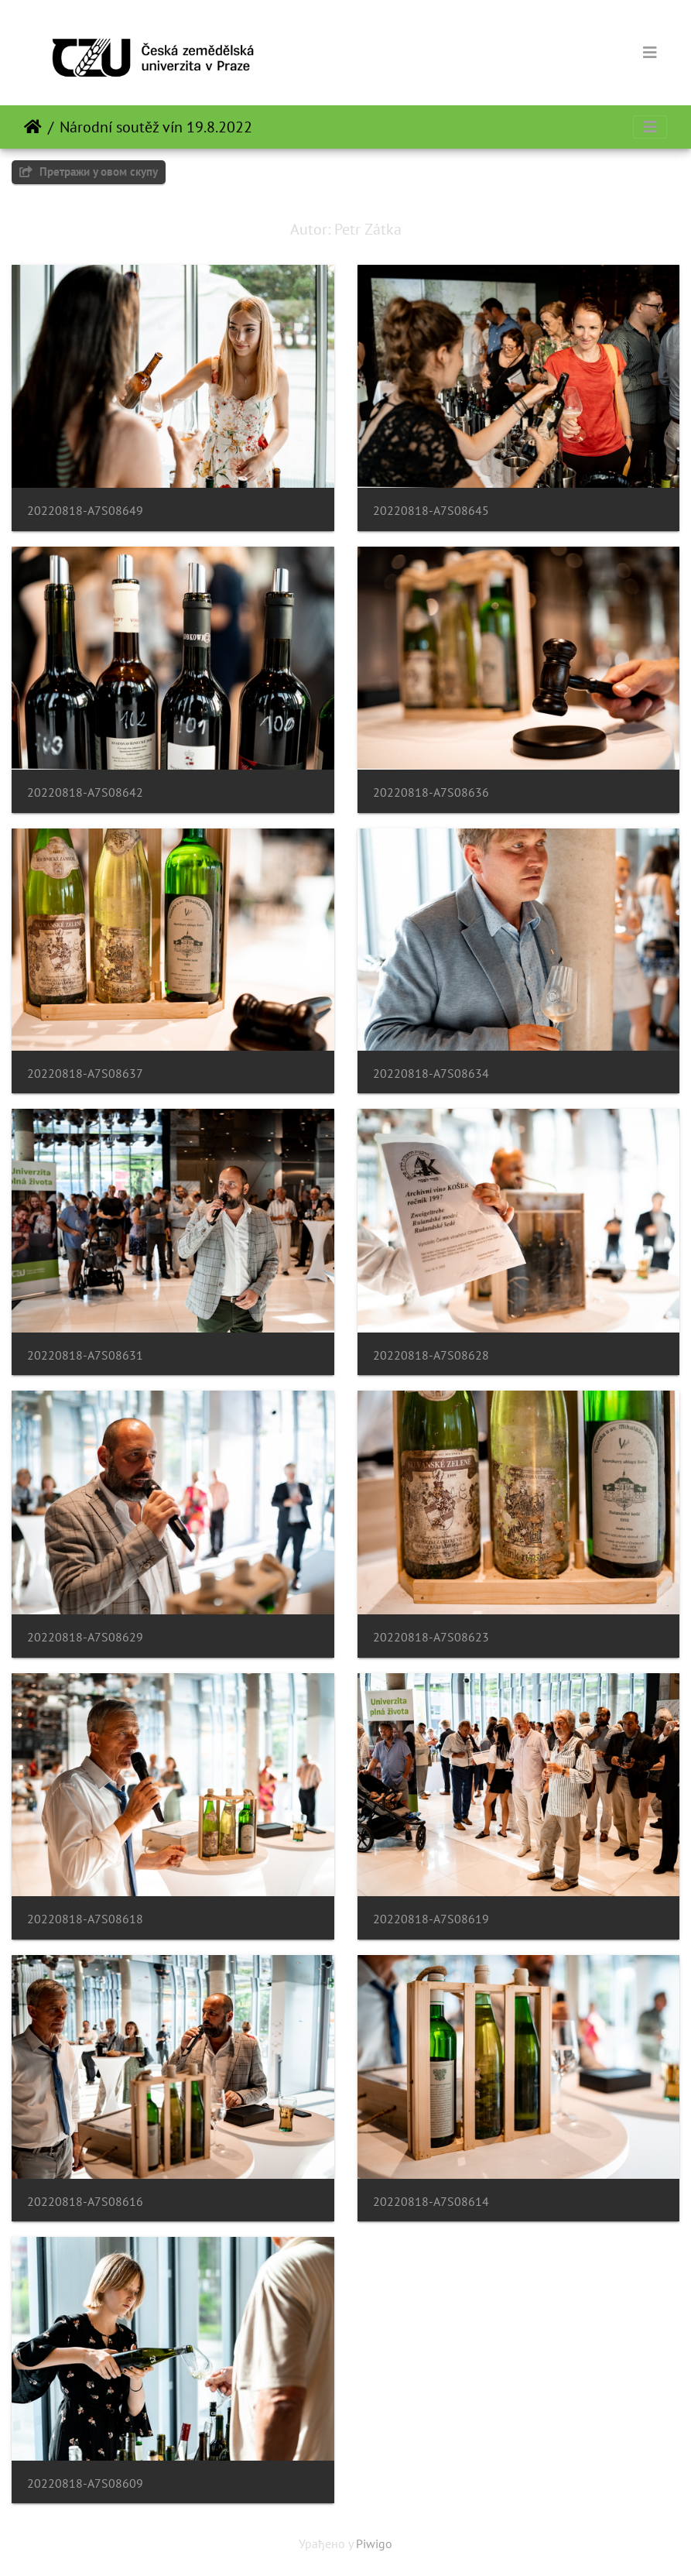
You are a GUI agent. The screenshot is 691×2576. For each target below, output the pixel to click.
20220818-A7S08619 (431, 1919)
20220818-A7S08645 (431, 510)
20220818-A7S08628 (431, 1355)
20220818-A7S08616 (85, 2201)
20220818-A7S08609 (85, 2483)
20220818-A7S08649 (85, 510)
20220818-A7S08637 (85, 1073)
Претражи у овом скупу (88, 171)
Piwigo (374, 2543)
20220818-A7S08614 (431, 2201)
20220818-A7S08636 (431, 792)
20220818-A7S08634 (431, 1073)
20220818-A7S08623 (431, 1637)
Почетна (33, 127)
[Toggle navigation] (650, 52)
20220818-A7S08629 (85, 1637)
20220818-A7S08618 (85, 1919)
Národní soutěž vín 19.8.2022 (156, 127)
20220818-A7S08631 (85, 1355)
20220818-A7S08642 (85, 792)
